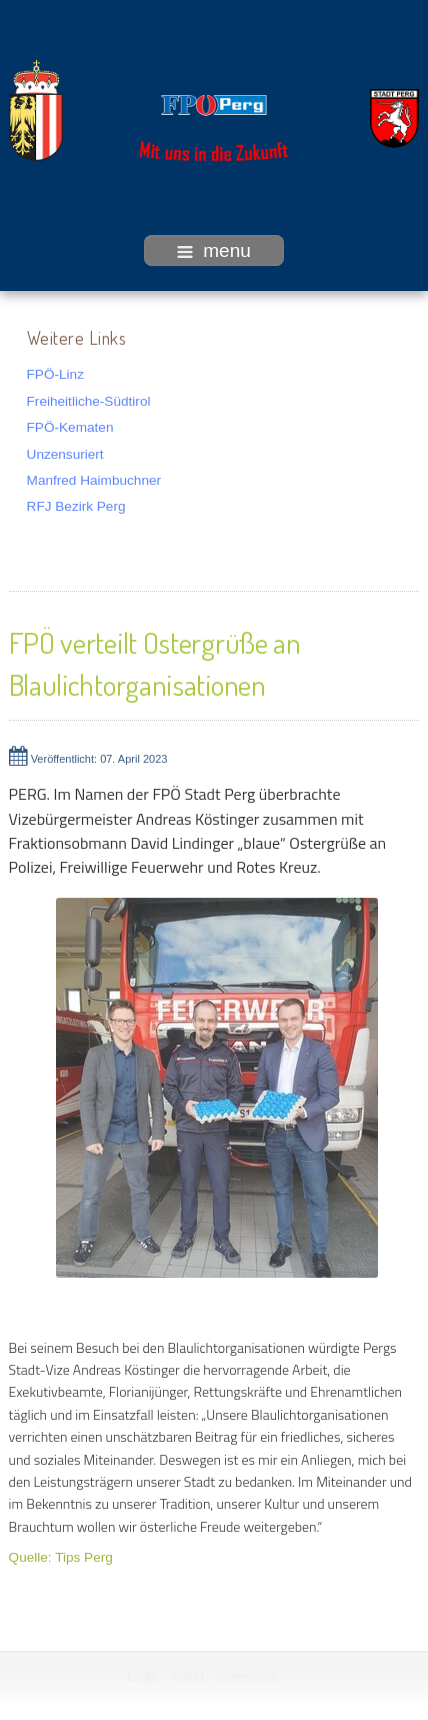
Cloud (187, 1677)
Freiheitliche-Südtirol (89, 399)
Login (142, 1677)
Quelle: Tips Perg (61, 1556)
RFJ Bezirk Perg (76, 505)
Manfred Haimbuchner (94, 479)
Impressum (245, 1677)
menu (214, 250)
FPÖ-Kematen (70, 426)
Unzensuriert (65, 452)
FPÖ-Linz (55, 373)
